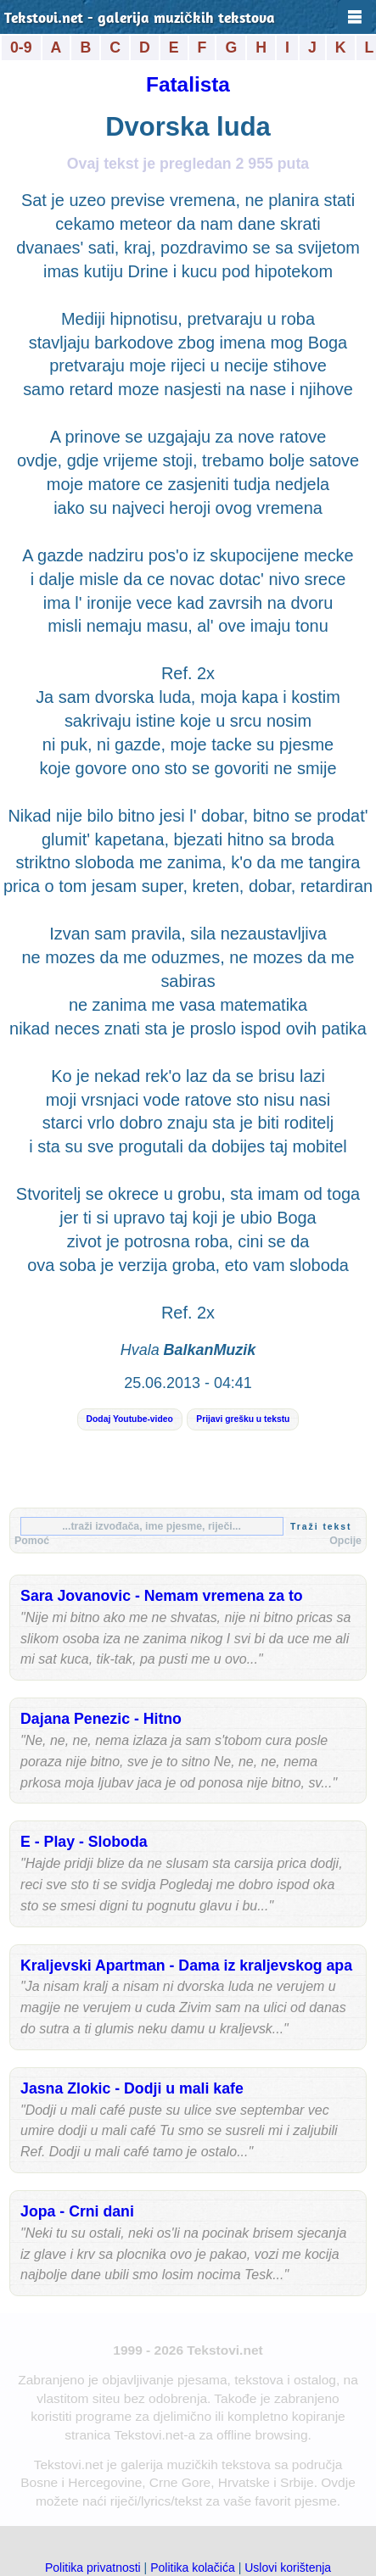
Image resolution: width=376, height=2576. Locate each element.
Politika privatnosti (93, 2567)
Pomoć (31, 1541)
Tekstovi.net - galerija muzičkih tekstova (139, 19)
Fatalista (188, 84)
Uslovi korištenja (287, 2567)
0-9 (21, 47)
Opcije (345, 1541)
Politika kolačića (192, 2567)
